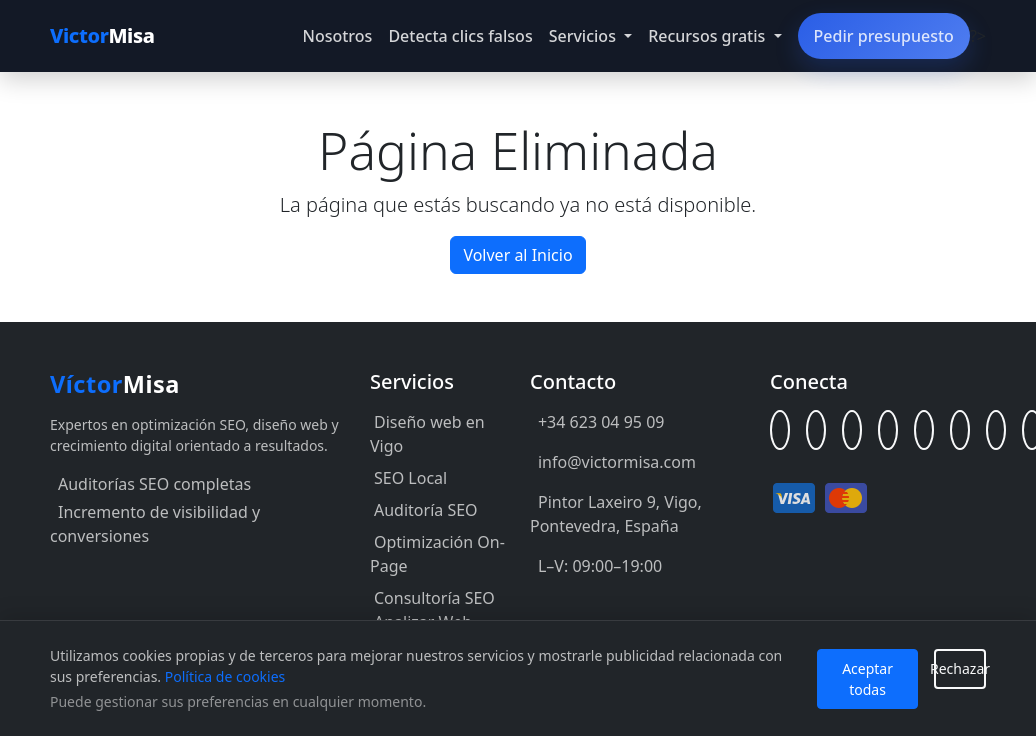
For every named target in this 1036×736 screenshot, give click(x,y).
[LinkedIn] (816, 430)
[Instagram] (960, 430)
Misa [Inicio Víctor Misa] (115, 384)
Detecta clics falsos (460, 36)
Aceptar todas (867, 679)
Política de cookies (225, 676)
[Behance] (996, 430)
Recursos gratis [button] (708, 36)
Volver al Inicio (517, 255)
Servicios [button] (584, 36)
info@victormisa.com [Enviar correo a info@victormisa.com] (617, 462)
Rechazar (960, 668)
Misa (102, 35)
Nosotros (338, 36)
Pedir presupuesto (884, 36)
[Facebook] (888, 430)
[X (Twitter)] (924, 430)
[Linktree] (780, 430)
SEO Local (410, 478)
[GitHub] (852, 430)
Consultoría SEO (434, 598)
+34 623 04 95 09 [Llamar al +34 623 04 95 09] (601, 422)
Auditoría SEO (426, 510)
